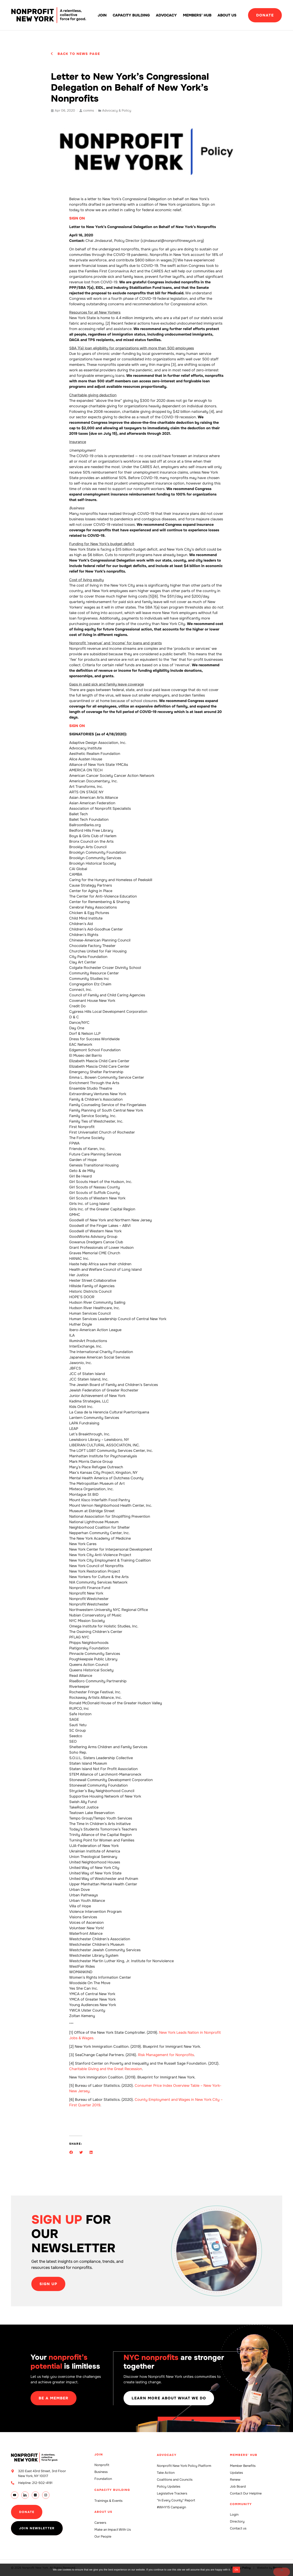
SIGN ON (77, 218)
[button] (71, 2152)
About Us (227, 15)
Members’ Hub (197, 15)
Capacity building (131, 15)
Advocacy (166, 15)
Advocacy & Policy (116, 110)
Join (102, 15)
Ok (236, 2569)
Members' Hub (243, 2455)
